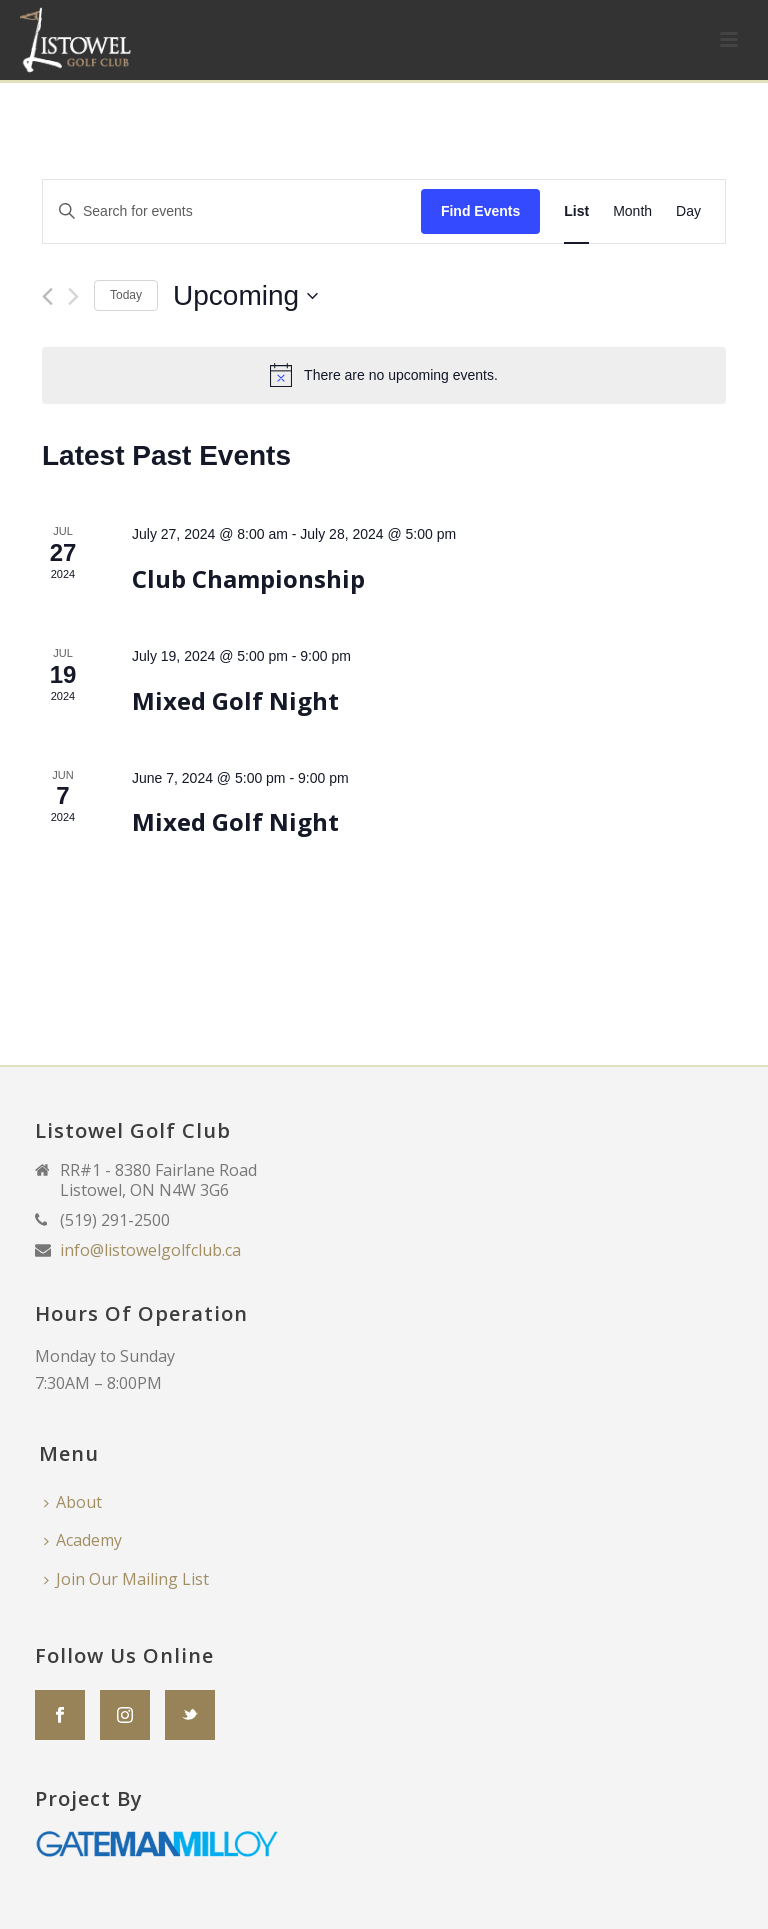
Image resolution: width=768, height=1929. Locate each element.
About (73, 1502)
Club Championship (248, 578)
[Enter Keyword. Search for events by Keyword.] (232, 211)
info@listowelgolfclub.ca (150, 1250)
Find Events (480, 211)
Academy (83, 1540)
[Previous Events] (47, 296)
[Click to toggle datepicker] (245, 296)
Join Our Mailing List (126, 1579)
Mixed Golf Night (235, 700)
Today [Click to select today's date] (126, 295)
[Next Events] (73, 296)
